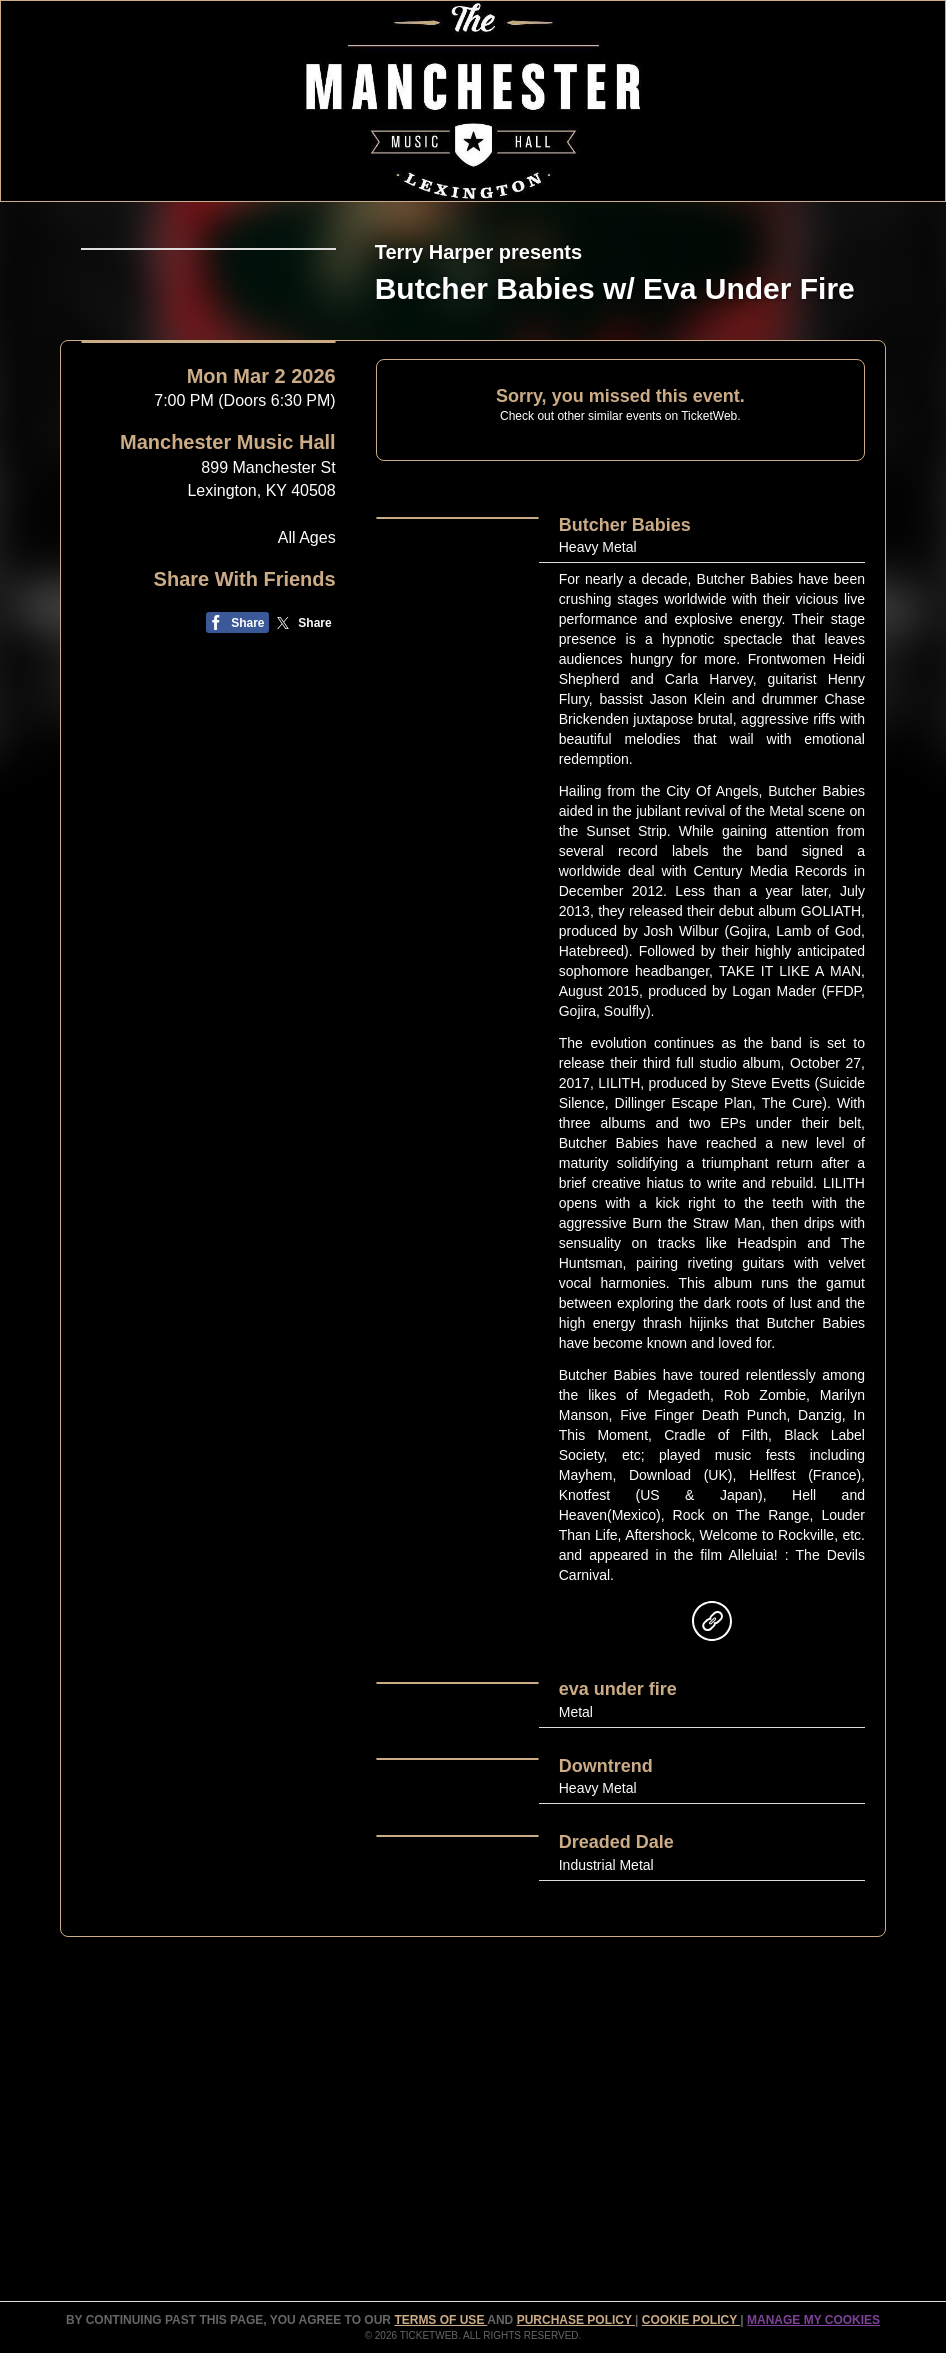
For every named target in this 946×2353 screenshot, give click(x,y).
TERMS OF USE (440, 2320)
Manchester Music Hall (228, 726)
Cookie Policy (691, 2320)
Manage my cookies (813, 2320)
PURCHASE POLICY (576, 2320)
